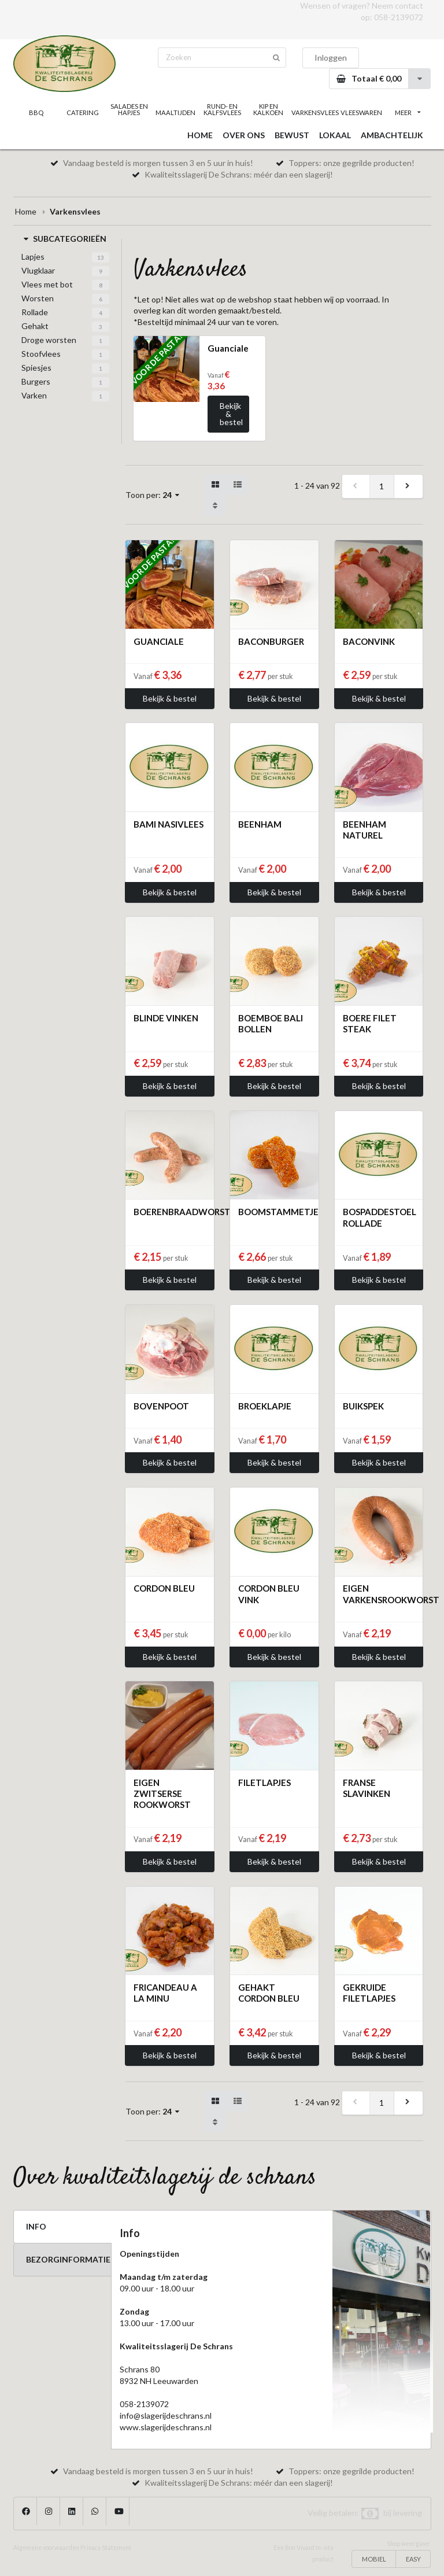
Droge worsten (48, 340)
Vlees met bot (47, 284)
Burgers (35, 381)
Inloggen (330, 57)
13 (100, 257)
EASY (413, 2559)
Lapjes (33, 256)
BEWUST (292, 135)
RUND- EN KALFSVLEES (222, 109)
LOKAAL (335, 135)
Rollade (34, 312)
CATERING (82, 112)
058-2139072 (398, 17)
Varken (34, 395)
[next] (408, 486)
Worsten (37, 298)
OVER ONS (244, 135)
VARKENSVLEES (314, 112)
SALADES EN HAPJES (129, 109)
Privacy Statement (105, 2547)
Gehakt (35, 326)
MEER (407, 112)
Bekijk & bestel (231, 414)
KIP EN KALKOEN (268, 109)
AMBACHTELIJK (392, 135)
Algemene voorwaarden (46, 2547)
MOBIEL (374, 2559)
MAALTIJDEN (175, 112)
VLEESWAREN (361, 112)
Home (25, 211)
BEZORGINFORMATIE (68, 2259)
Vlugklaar (38, 270)
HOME (200, 135)
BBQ (36, 112)
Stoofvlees (41, 354)
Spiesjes (36, 367)
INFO (36, 2226)
